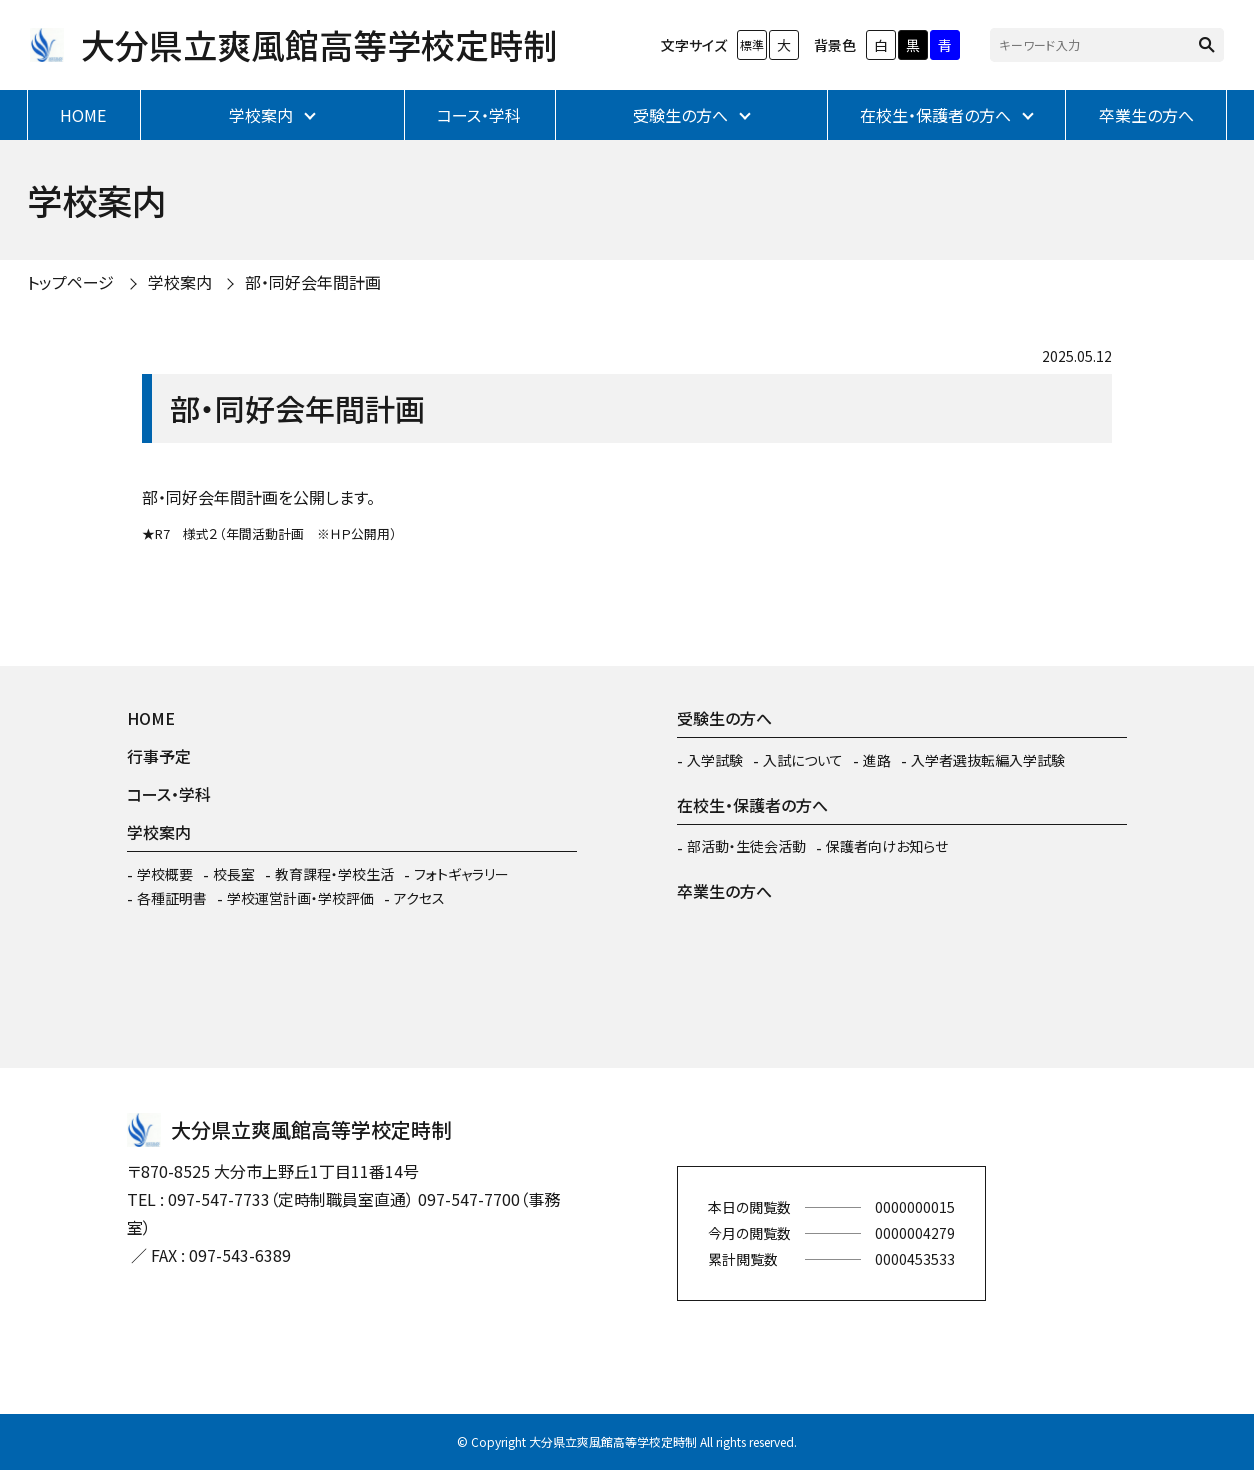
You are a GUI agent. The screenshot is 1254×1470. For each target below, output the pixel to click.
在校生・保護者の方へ (935, 115)
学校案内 (261, 115)
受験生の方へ (680, 115)
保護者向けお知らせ (887, 846)
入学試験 (715, 760)
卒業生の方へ (1146, 115)
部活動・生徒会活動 (746, 846)
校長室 (234, 874)
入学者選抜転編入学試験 (988, 760)
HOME (83, 115)
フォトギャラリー (461, 874)
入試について (803, 760)
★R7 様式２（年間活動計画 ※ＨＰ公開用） (269, 533)
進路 (877, 760)
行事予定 (159, 756)
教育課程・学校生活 (334, 874)
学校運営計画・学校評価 (300, 898)
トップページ (70, 282)
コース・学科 (479, 115)
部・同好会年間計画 (313, 282)
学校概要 (165, 874)
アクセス (419, 898)
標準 (752, 44)
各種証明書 (172, 898)
